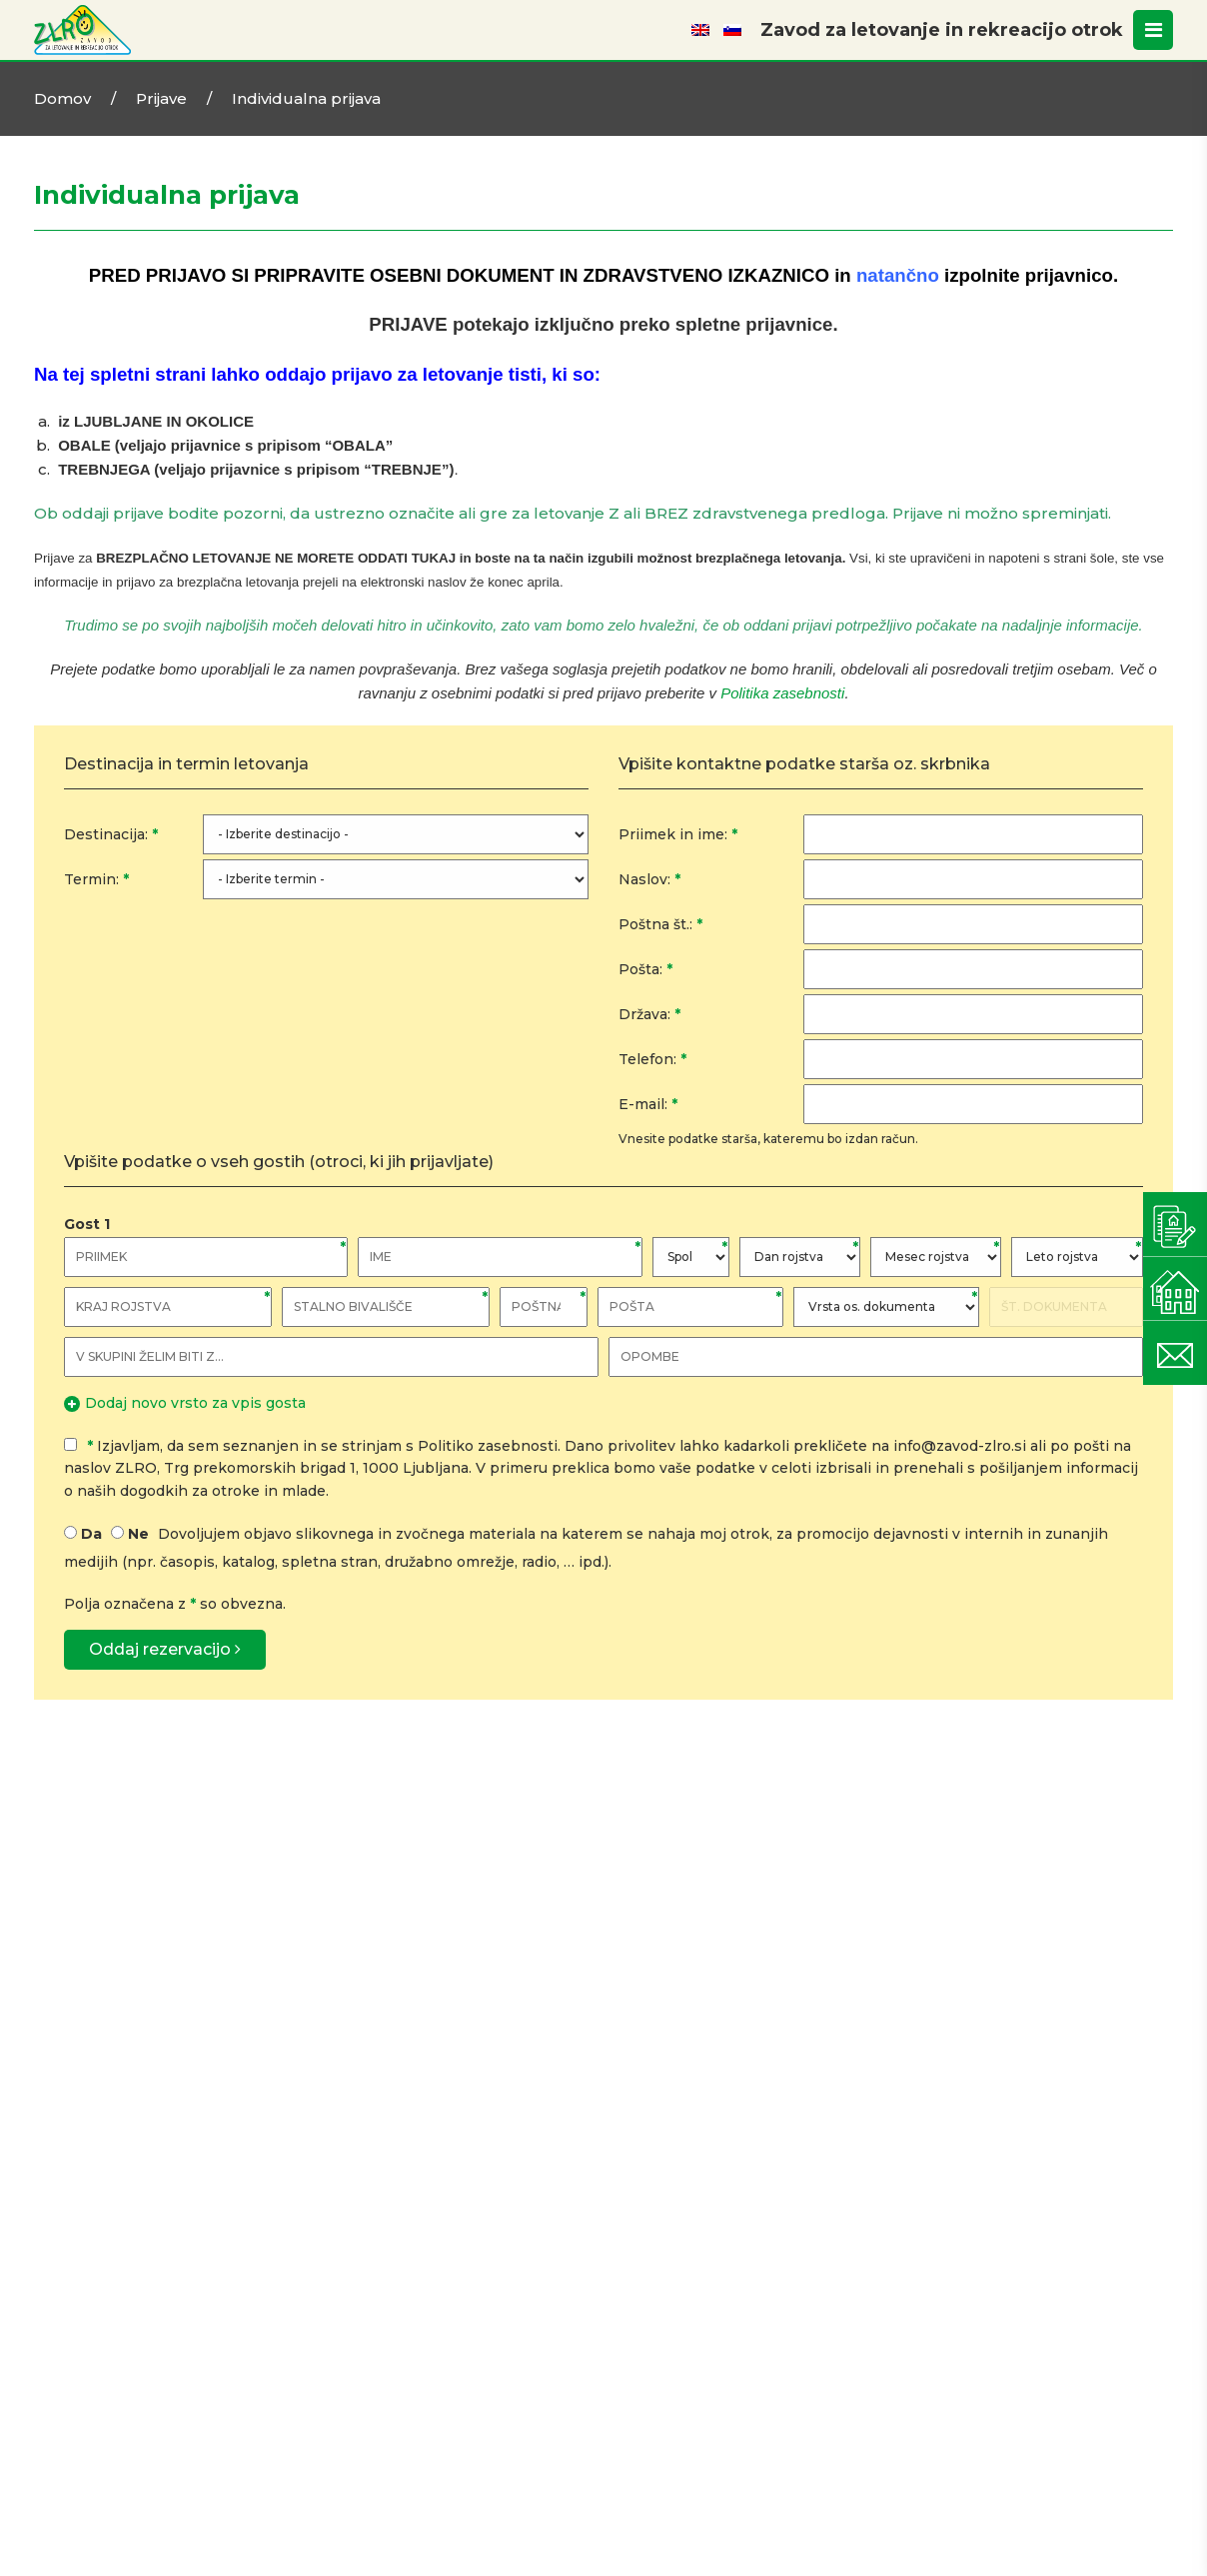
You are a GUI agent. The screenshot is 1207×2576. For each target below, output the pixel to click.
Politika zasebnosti (782, 692)
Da (91, 1534)
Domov (62, 98)
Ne (138, 1534)
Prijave (161, 98)
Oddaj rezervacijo (165, 1649)
